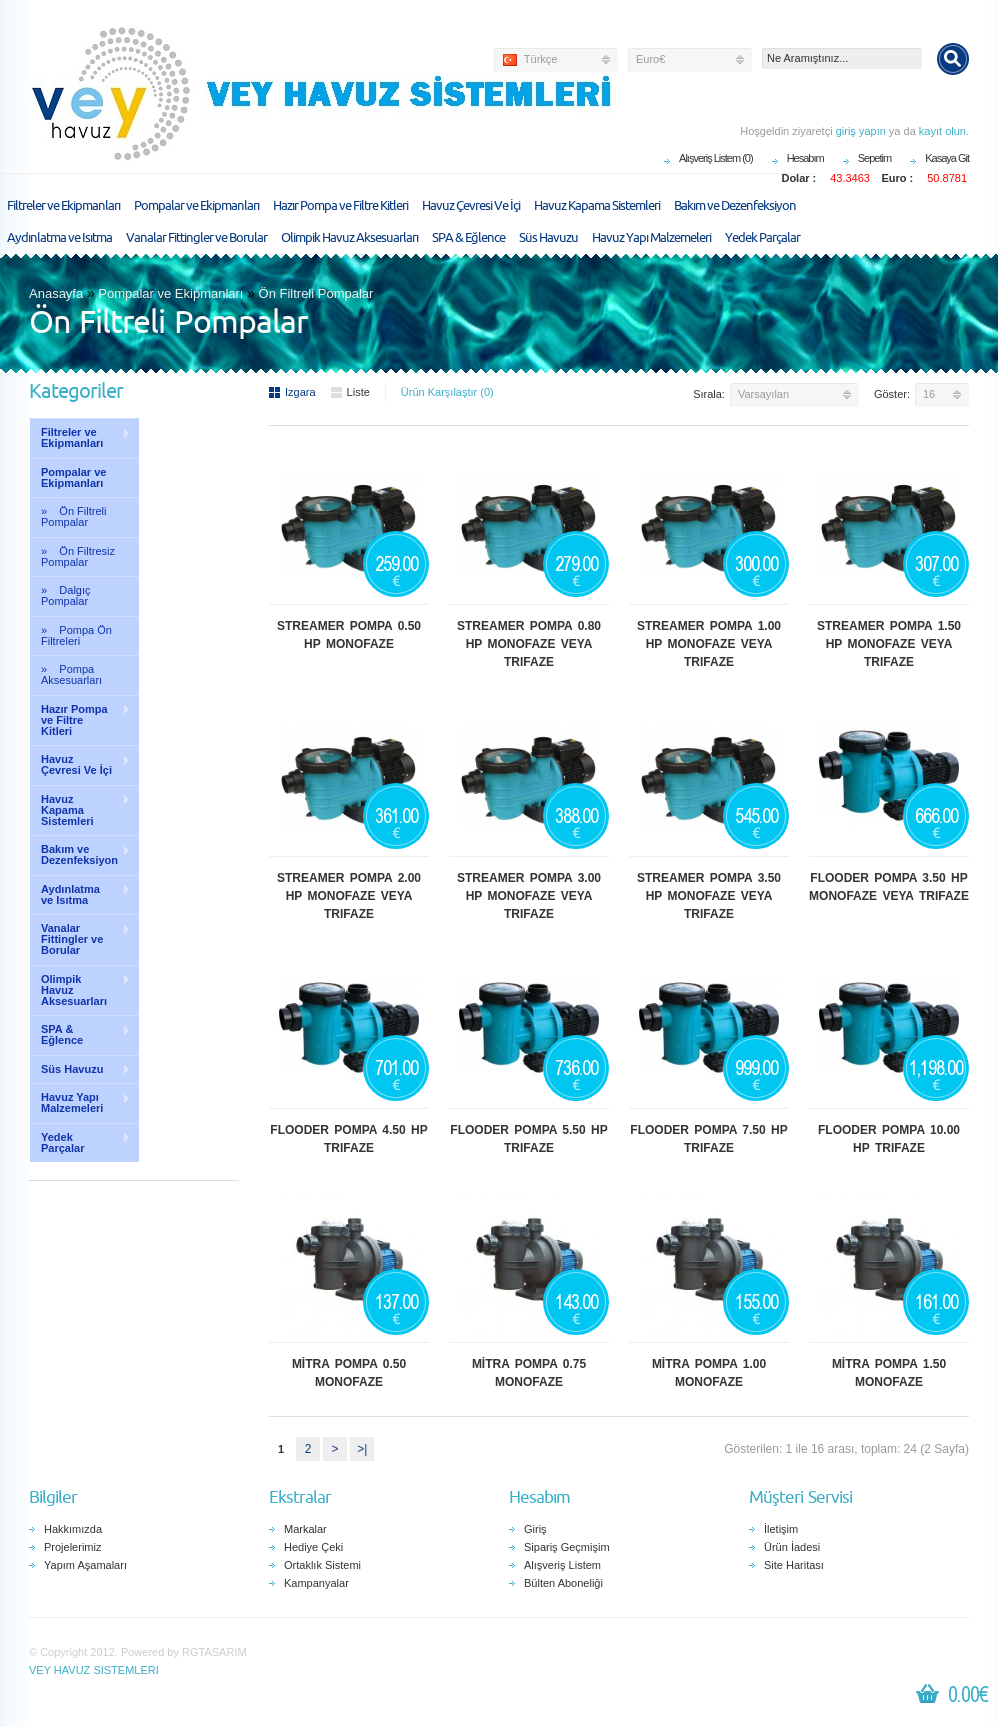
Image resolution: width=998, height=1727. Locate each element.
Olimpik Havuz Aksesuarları (349, 238)
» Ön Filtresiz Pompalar (78, 556)
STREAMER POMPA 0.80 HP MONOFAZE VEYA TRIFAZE (529, 644)
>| (362, 1449)
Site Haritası (794, 1565)
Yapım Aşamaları (85, 1565)
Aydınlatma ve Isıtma (59, 238)
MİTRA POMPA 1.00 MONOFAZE (709, 1373)
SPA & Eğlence (468, 238)
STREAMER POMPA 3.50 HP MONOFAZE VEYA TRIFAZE (709, 896)
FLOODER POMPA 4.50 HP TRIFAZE (348, 1139)
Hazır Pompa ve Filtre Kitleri (340, 206)
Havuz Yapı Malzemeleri (651, 238)
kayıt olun (942, 131)
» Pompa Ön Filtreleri (76, 635)
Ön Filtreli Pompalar (316, 293)
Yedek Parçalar (762, 238)
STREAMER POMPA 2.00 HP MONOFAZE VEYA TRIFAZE (349, 896)
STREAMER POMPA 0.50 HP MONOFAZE (349, 635)
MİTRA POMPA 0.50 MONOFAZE (349, 1373)
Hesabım (805, 158)
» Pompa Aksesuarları (71, 674)
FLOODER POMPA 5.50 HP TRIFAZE (528, 1139)
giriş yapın (861, 131)
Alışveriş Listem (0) (716, 158)
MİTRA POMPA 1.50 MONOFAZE (889, 1373)
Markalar (305, 1529)
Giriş (535, 1529)
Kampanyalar (316, 1583)
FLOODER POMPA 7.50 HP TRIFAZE (708, 1139)
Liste (350, 392)
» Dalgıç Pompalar (66, 595)
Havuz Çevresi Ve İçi (471, 206)
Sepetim (874, 158)
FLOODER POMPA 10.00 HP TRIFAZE (889, 1139)
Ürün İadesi (792, 1547)
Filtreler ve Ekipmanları (63, 206)
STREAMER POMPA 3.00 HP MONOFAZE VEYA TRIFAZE (529, 896)
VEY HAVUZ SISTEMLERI (94, 1670)
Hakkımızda (73, 1529)
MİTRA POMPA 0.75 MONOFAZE (529, 1373)
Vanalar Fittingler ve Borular (196, 238)
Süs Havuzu (548, 238)
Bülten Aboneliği (563, 1583)
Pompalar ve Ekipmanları (196, 206)
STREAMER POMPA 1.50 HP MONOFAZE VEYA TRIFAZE (889, 644)
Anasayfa (56, 293)
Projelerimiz (72, 1547)
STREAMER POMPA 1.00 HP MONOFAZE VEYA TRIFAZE (709, 644)
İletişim (781, 1529)
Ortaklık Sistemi (322, 1565)
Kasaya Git (947, 158)
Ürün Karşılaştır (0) (447, 392)
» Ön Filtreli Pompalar (73, 516)
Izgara (292, 392)
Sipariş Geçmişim (567, 1547)
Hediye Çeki (313, 1547)
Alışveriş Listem (562, 1565)
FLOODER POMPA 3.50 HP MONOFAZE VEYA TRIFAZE (889, 887)
